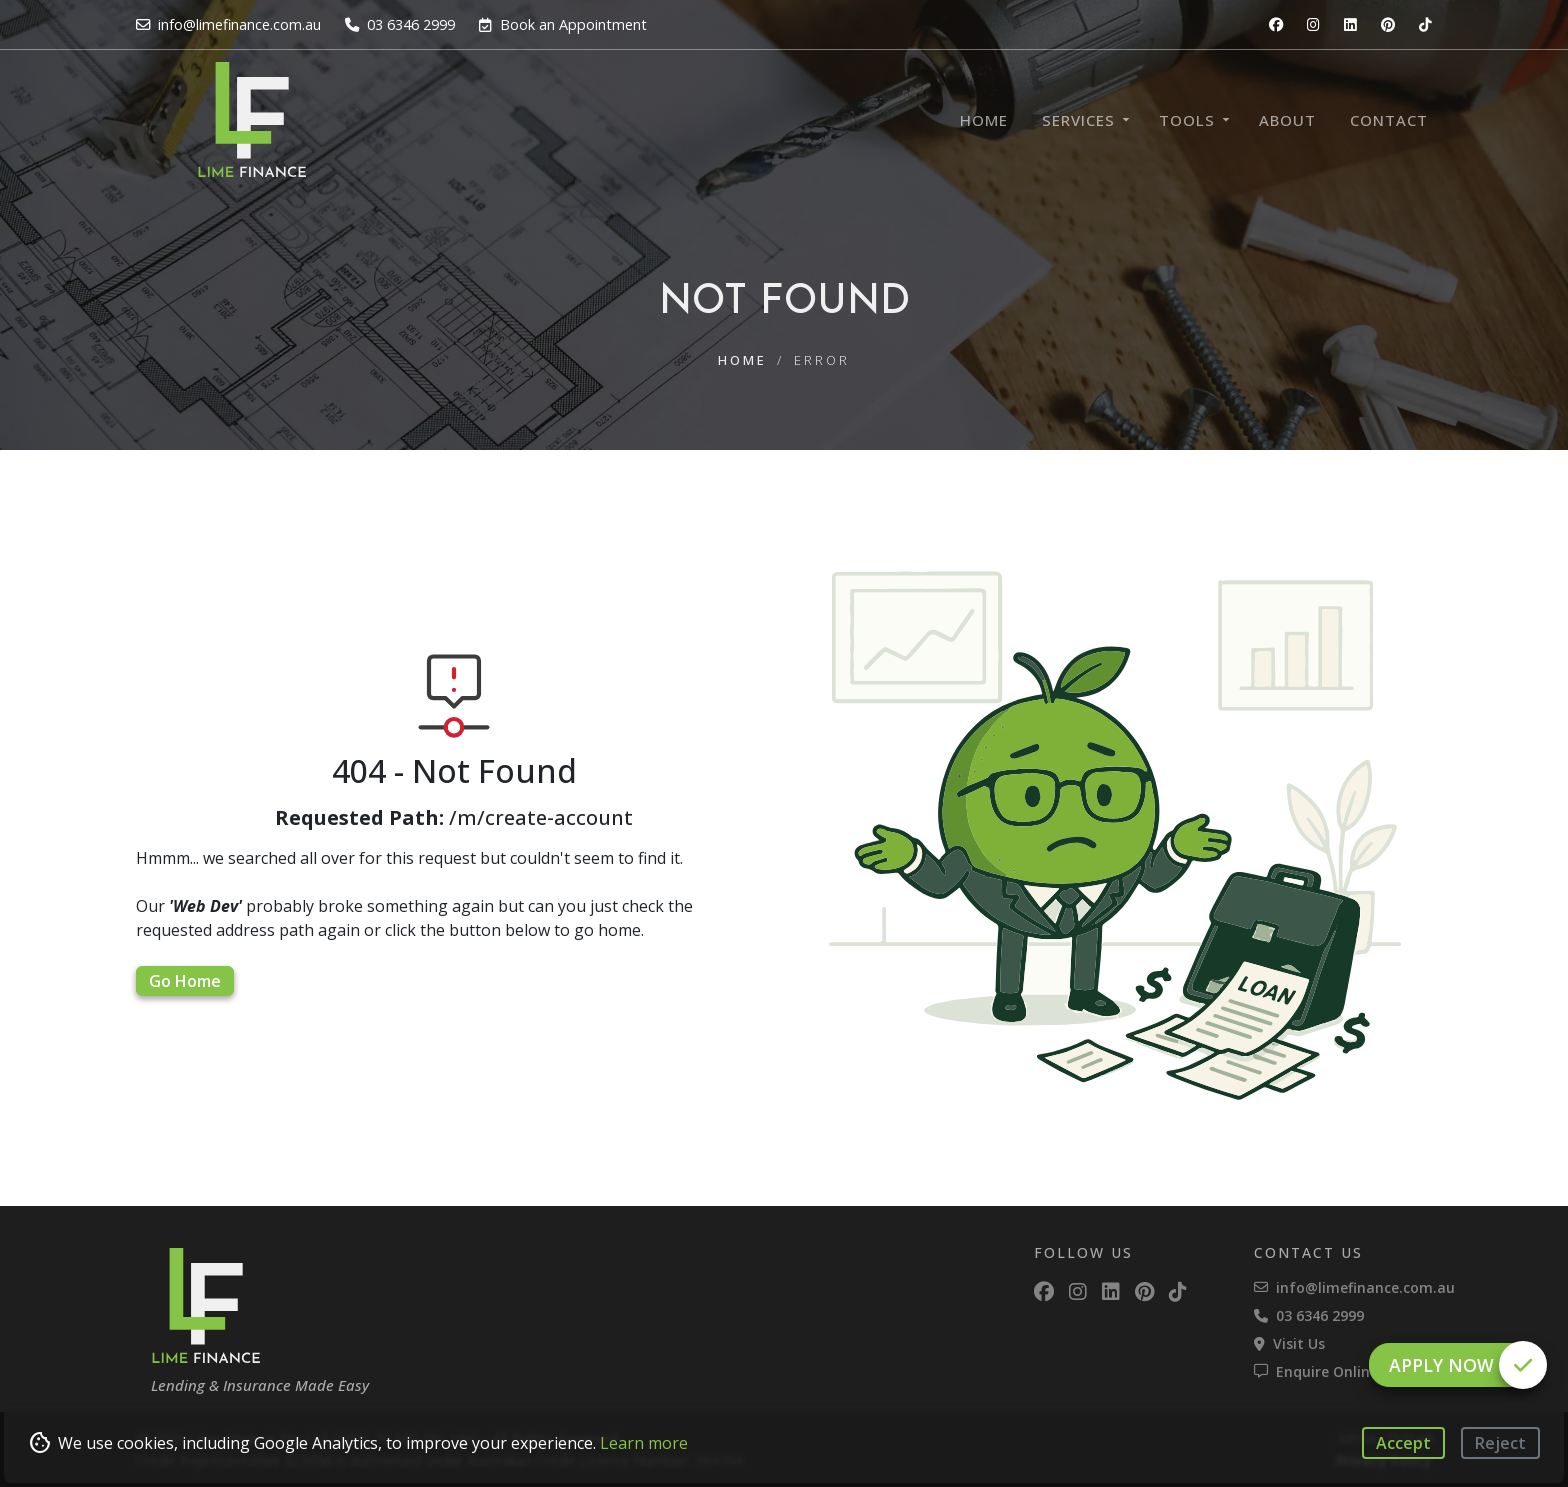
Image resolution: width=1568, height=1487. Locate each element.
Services (1078, 120)
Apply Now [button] (1460, 1365)
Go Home (185, 981)
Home (984, 120)
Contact (1389, 120)
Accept (1403, 1443)
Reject (1500, 1443)
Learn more (644, 1443)
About (1287, 120)
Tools (1187, 120)
